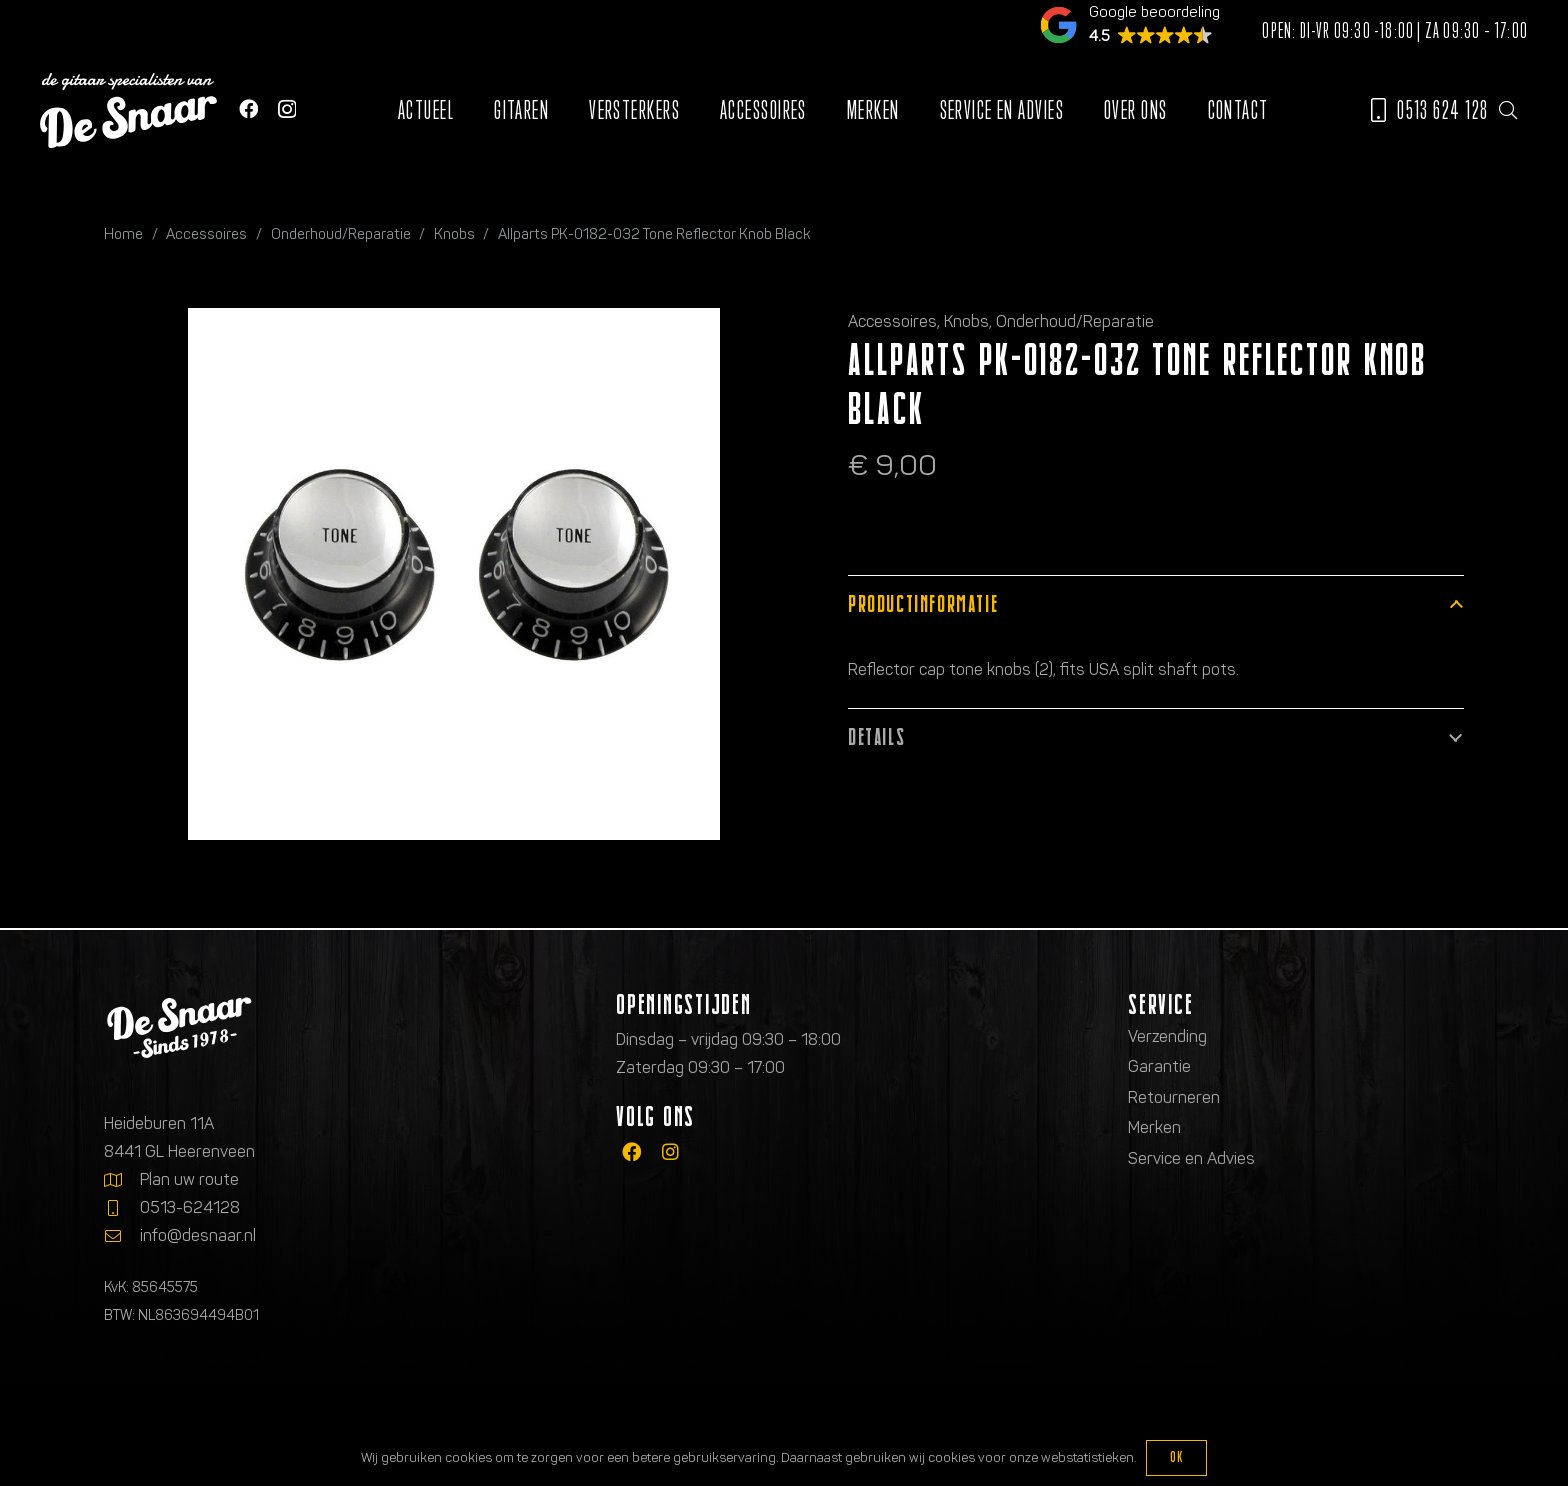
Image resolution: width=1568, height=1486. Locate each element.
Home (123, 234)
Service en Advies (1191, 1158)
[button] (1508, 110)
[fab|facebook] (631, 1152)
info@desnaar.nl (198, 1235)
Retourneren (1174, 1097)
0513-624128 (190, 1207)
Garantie (1159, 1066)
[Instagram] (287, 109)
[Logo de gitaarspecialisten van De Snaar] (128, 110)
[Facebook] (248, 108)
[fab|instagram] (670, 1152)
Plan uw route (189, 1179)
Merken (1154, 1127)
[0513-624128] (122, 1208)
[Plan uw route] (122, 1180)
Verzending (1167, 1036)
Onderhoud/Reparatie (341, 234)
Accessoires (206, 234)
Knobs (454, 234)
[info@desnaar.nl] (122, 1236)
